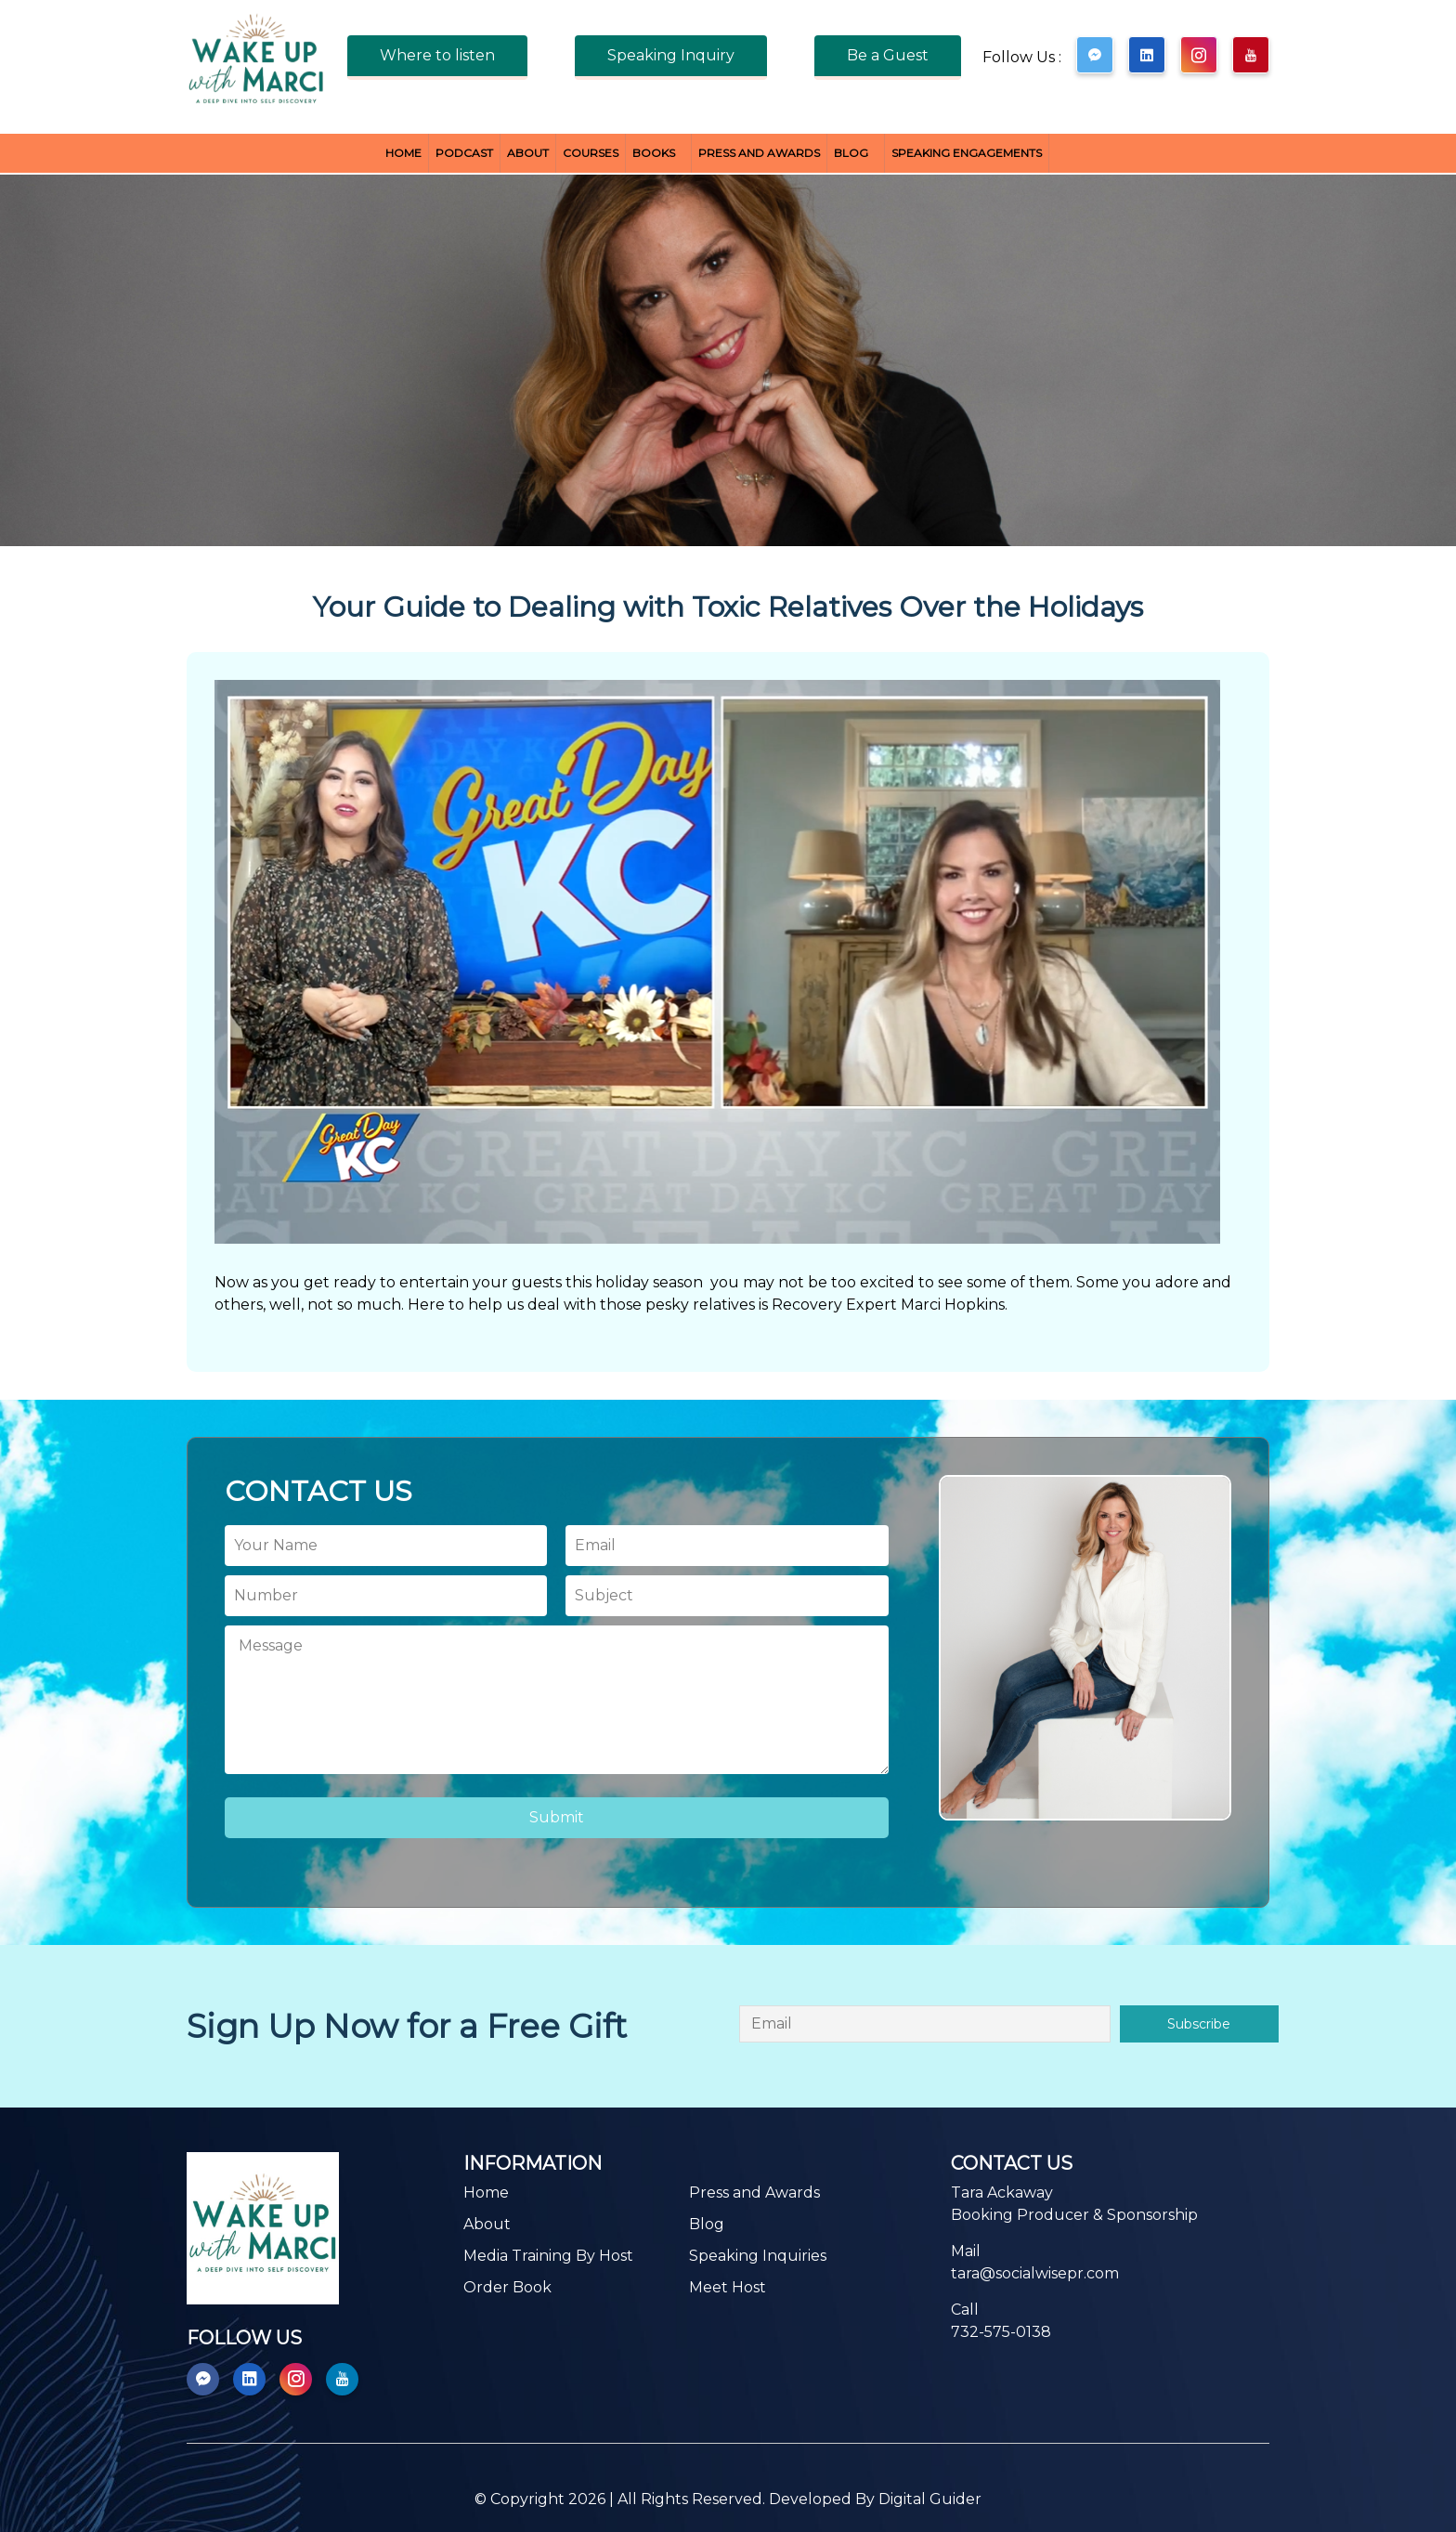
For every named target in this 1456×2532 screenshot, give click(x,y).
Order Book (507, 2287)
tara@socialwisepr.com (1035, 2273)
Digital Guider (930, 2499)
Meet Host (727, 2287)
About (528, 153)
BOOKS (653, 153)
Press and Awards (759, 153)
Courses (590, 153)
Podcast (464, 153)
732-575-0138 (1001, 2332)
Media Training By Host (548, 2255)
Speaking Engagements (966, 153)
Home (403, 153)
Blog (851, 153)
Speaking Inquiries (757, 2255)
